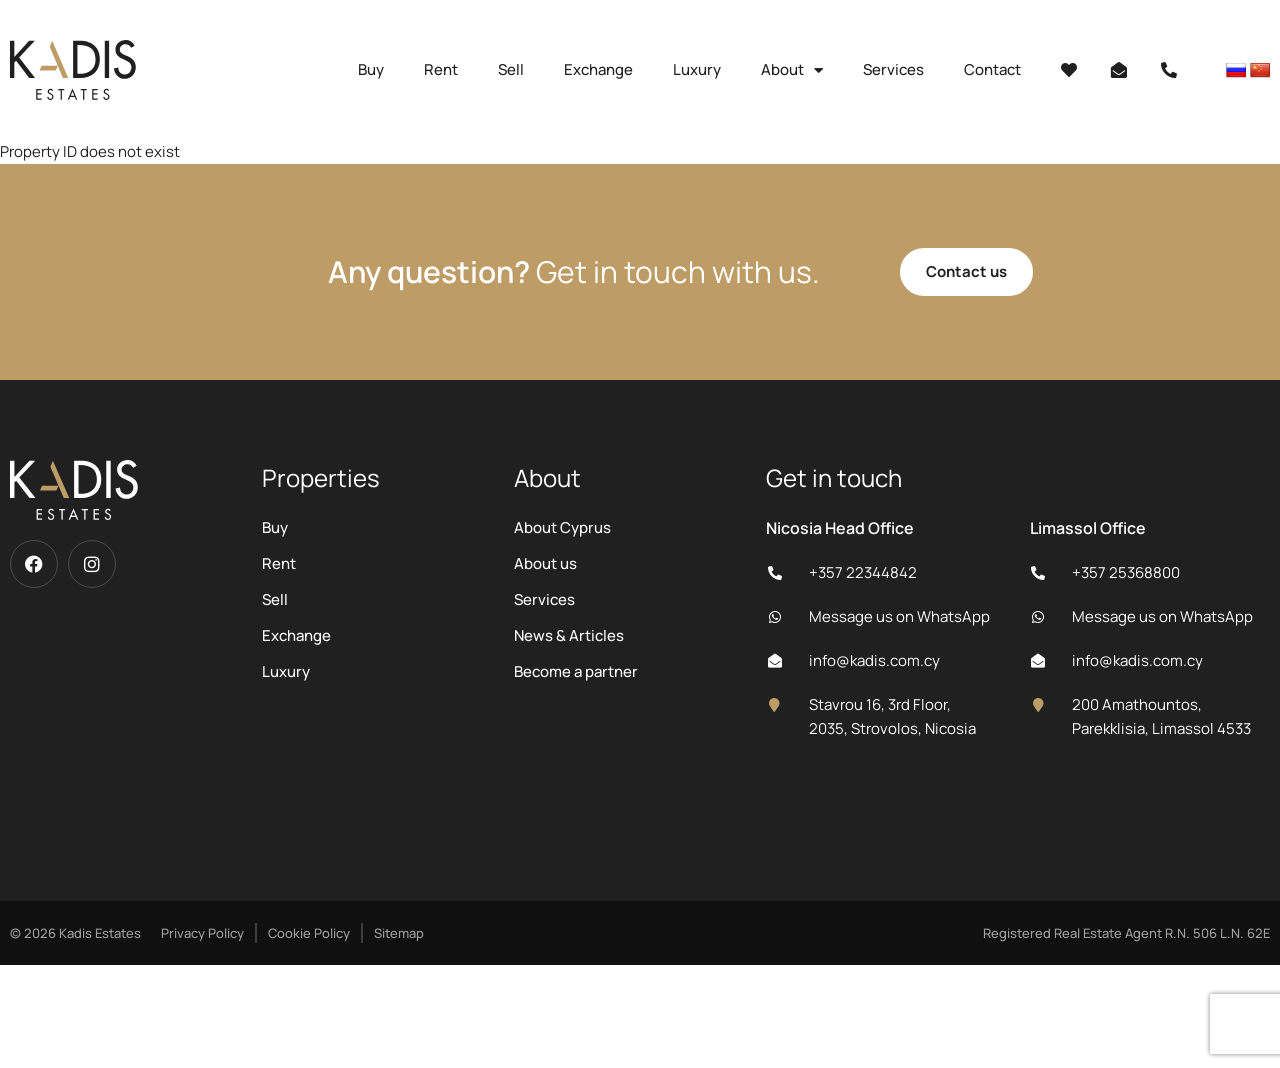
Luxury (697, 69)
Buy (371, 69)
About (792, 70)
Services (893, 69)
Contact (992, 69)
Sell (511, 69)
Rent (441, 69)
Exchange (598, 69)
